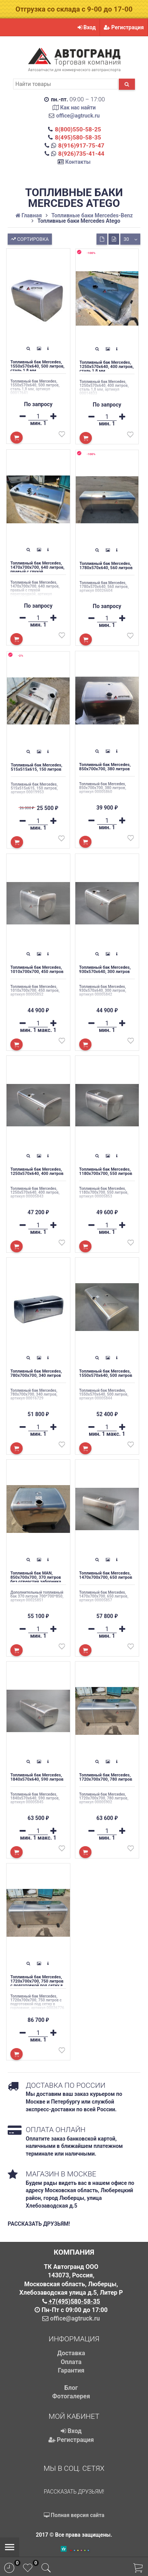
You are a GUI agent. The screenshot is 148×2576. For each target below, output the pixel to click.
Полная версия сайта (74, 2515)
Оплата (71, 2362)
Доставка (71, 2353)
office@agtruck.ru (78, 116)
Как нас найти (78, 107)
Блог (71, 2387)
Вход (87, 27)
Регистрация (124, 27)
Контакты (78, 162)
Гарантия (71, 2370)
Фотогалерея (71, 2396)
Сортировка (29, 238)
